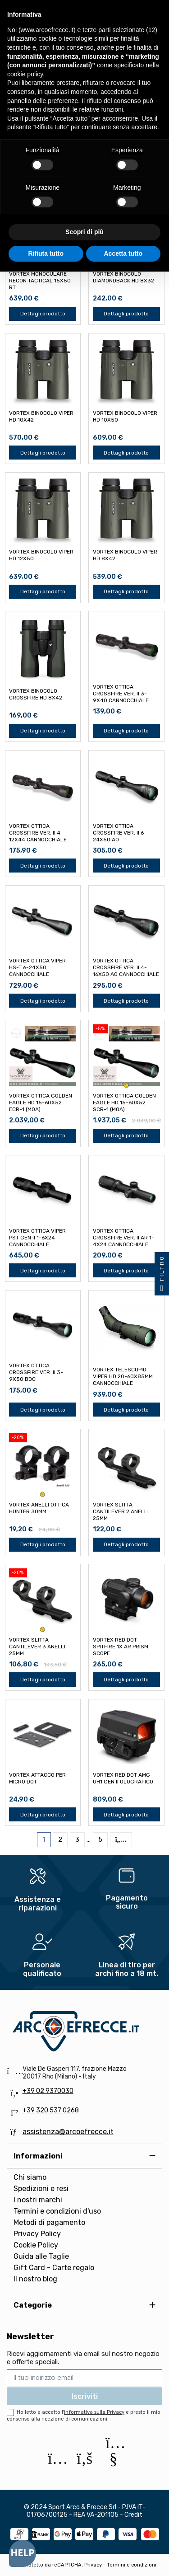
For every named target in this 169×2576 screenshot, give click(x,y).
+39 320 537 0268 (51, 2110)
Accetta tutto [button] (123, 253)
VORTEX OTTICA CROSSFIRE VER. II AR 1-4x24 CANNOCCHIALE (123, 1238)
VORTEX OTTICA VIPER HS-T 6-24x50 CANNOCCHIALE (37, 967)
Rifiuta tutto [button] (46, 253)
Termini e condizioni (131, 2565)
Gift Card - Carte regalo (54, 2267)
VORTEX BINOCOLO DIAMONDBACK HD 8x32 (123, 277)
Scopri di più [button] (84, 231)
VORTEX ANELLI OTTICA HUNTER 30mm (39, 1508)
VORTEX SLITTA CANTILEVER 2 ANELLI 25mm (121, 1511)
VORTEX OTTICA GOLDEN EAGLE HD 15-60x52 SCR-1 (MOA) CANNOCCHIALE (124, 1106)
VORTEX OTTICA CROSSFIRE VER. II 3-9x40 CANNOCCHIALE (121, 694)
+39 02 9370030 (48, 2091)
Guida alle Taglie (41, 2256)
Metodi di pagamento (49, 2222)
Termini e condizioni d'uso (57, 2211)
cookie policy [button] (25, 74)
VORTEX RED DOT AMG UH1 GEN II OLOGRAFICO (123, 1778)
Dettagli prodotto (42, 313)
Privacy (93, 2565)
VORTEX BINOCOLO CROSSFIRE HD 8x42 (35, 694)
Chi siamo (30, 2177)
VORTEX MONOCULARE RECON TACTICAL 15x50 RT (40, 281)
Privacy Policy (37, 2233)
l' (93, 2412)
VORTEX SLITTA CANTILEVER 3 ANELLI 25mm (37, 1646)
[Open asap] (22, 2553)
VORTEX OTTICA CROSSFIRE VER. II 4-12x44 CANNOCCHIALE (38, 833)
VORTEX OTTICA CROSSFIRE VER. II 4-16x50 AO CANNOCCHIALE (126, 967)
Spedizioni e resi (41, 2188)
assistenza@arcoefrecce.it (68, 2131)
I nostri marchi (38, 2200)
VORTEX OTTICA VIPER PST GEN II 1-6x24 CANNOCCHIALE (37, 1238)
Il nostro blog (35, 2279)
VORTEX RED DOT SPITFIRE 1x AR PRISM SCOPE (120, 1646)
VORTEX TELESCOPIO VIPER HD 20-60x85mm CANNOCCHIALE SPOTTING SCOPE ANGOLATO (123, 1383)
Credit (133, 2515)
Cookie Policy (36, 2245)
